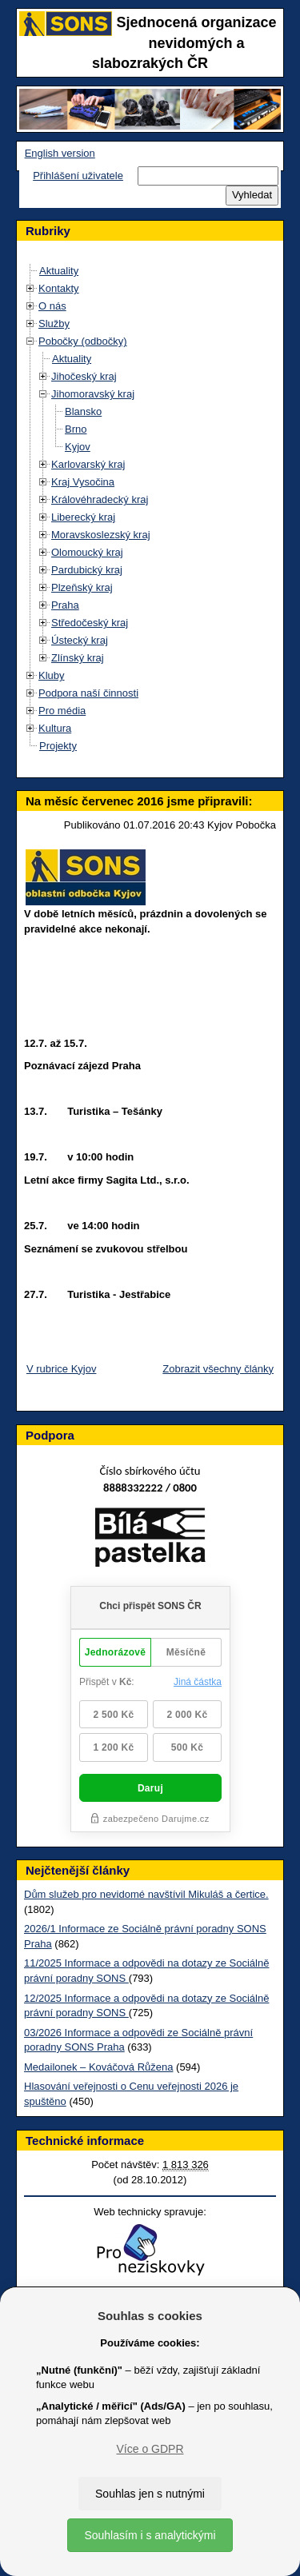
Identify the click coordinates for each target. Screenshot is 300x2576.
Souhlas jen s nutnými (150, 2493)
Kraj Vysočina (82, 482)
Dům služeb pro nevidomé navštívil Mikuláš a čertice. (146, 1894)
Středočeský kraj (89, 623)
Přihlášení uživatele (78, 176)
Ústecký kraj (79, 640)
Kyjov (77, 447)
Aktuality (58, 271)
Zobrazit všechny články (218, 1369)
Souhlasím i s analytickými (149, 2535)
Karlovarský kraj (88, 464)
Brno (75, 429)
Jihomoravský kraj (92, 394)
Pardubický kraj (86, 570)
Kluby (51, 675)
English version (60, 153)
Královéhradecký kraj (99, 499)
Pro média (62, 711)
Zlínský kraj (77, 658)
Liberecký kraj (83, 517)
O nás (52, 306)
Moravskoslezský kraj (100, 535)
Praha (65, 605)
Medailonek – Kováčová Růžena (98, 2067)
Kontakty (58, 288)
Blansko (83, 411)
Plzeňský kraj (82, 587)
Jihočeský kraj (84, 376)
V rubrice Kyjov (61, 1369)
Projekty (58, 746)
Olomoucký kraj (87, 552)
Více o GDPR (149, 2448)
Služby (54, 323)
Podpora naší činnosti (88, 693)
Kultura (54, 728)
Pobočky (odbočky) (82, 341)
